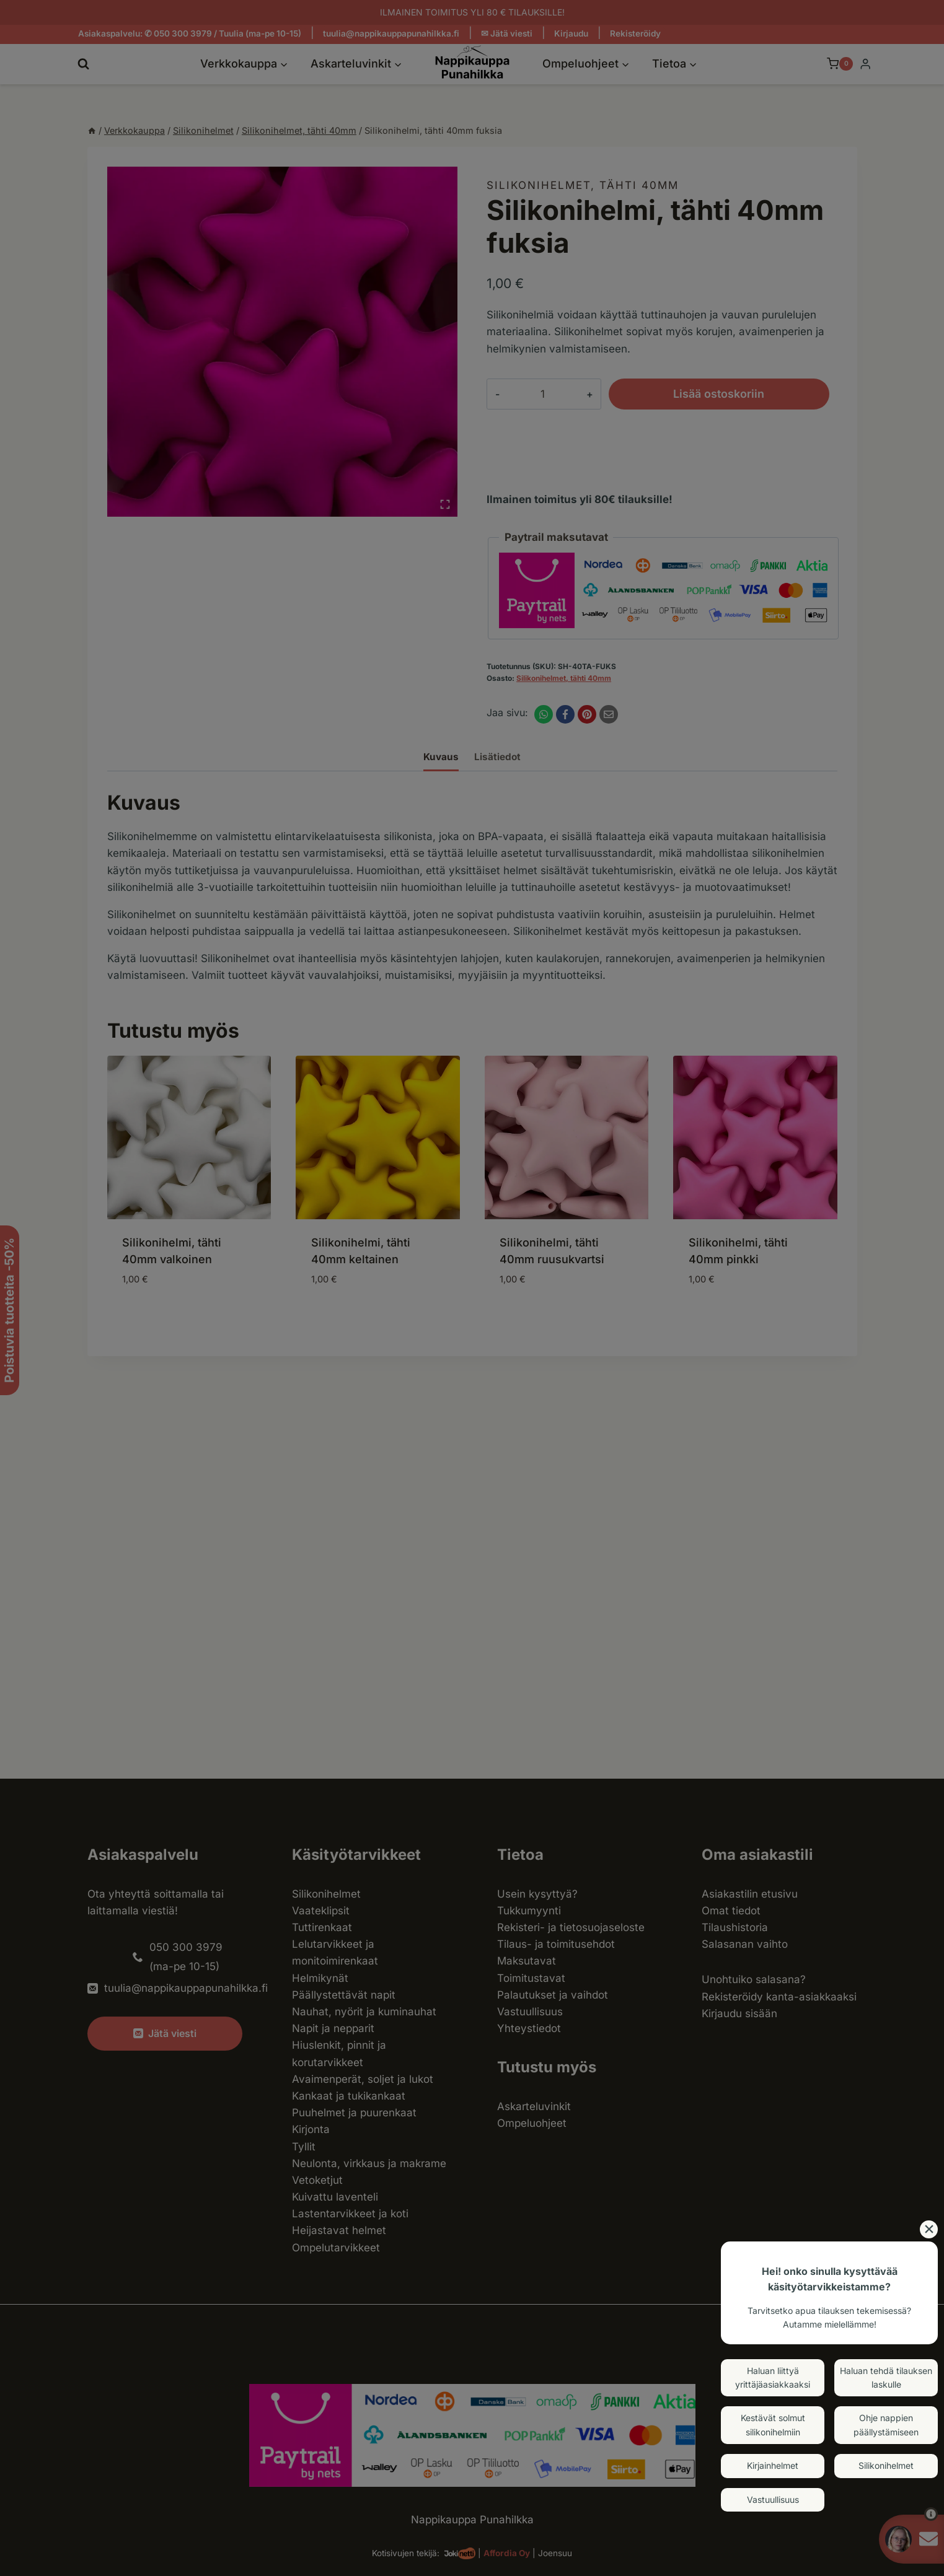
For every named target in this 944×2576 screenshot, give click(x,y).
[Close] (929, 2229)
